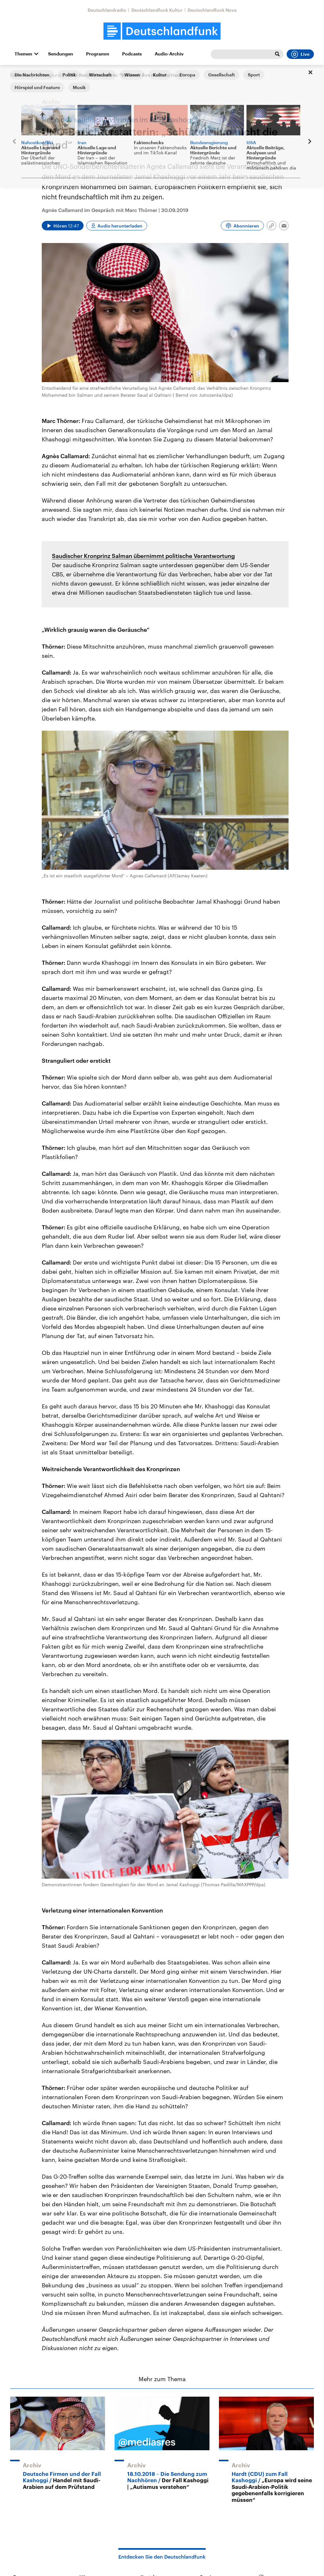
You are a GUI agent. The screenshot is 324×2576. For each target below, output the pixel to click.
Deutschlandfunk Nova (212, 10)
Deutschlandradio (107, 10)
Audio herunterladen (119, 225)
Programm (97, 54)
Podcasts (132, 54)
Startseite (20, 75)
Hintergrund (48, 75)
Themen (23, 54)
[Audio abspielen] (63, 225)
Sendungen (60, 54)
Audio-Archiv (169, 54)
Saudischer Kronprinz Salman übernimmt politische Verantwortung (143, 555)
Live (300, 54)
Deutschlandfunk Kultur (157, 10)
